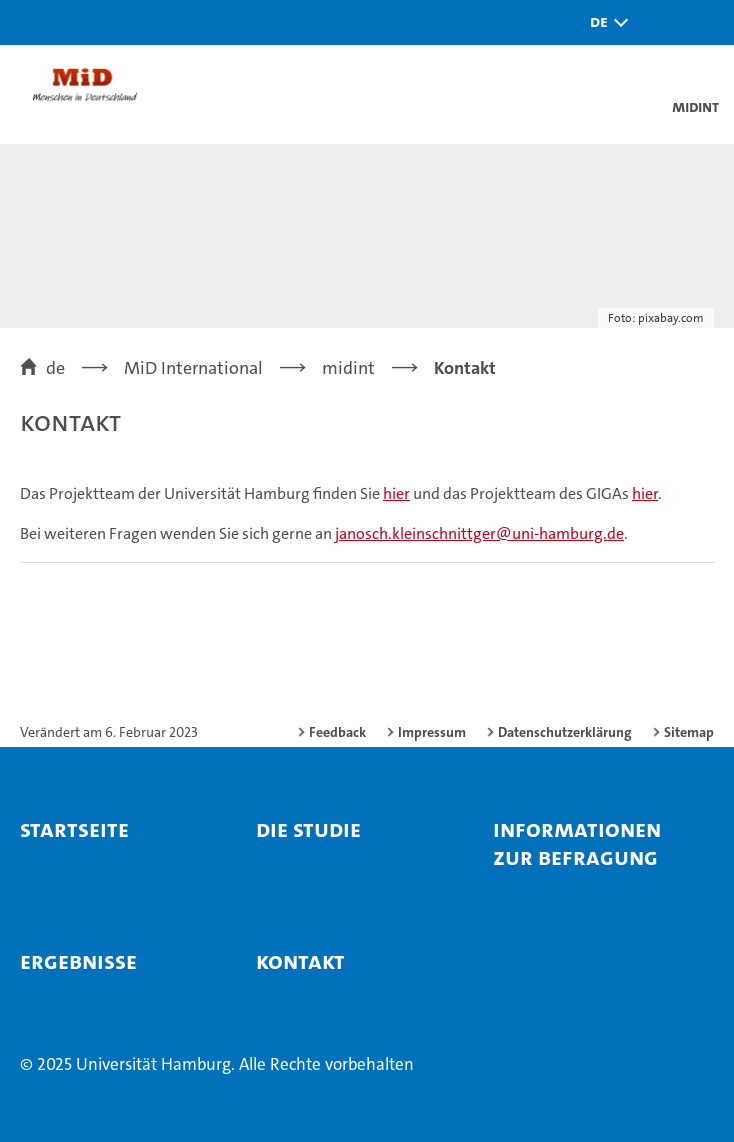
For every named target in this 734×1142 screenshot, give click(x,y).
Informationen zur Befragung (577, 843)
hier (396, 493)
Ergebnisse (78, 961)
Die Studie (308, 829)
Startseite (74, 829)
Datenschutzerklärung (565, 732)
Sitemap (689, 732)
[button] (604, 22)
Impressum (432, 732)
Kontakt (300, 961)
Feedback (337, 732)
